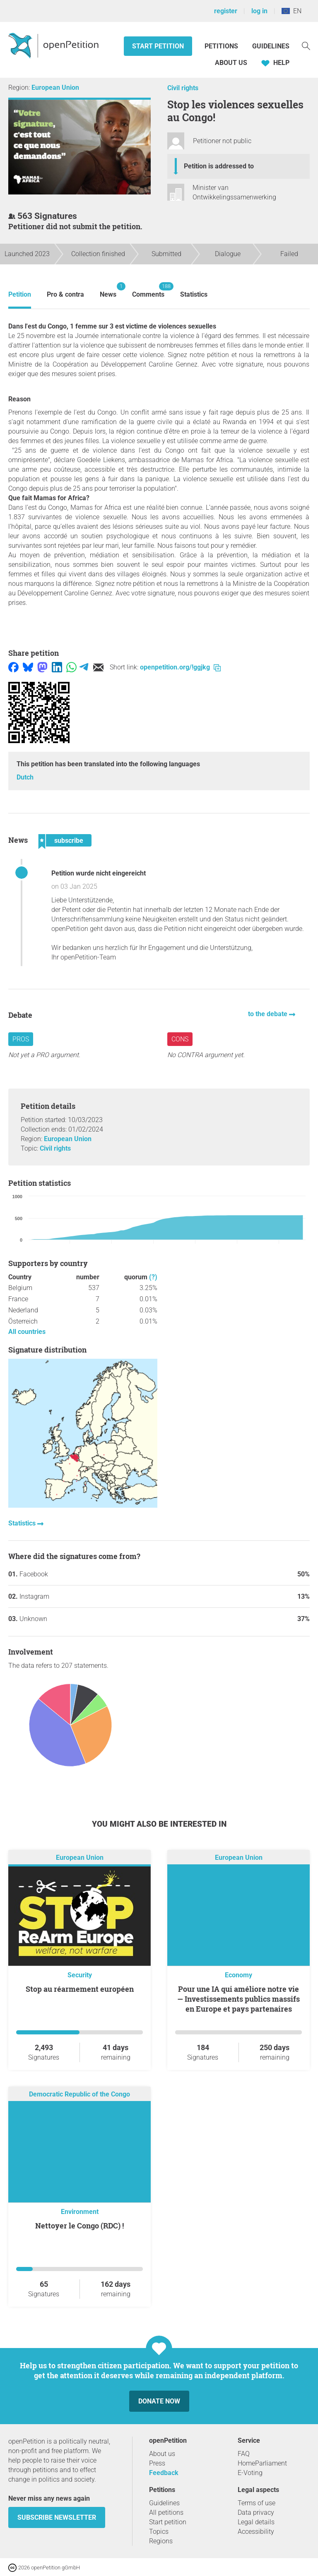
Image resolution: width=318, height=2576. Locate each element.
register (225, 11)
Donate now (159, 2401)
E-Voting (250, 2473)
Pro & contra (65, 294)
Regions (161, 2541)
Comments (148, 290)
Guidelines (270, 46)
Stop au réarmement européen (80, 1989)
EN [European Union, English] (291, 11)
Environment (80, 2212)
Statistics (193, 294)
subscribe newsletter (56, 2517)
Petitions (222, 46)
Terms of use (256, 2503)
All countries (27, 1332)
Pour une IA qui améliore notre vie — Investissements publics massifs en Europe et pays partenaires (238, 1999)
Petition (19, 294)
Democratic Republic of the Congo (79, 2094)
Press (157, 2463)
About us (231, 63)
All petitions (166, 2512)
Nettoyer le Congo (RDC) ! (79, 2226)
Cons (179, 1039)
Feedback (163, 2473)
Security (79, 1975)
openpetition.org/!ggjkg (180, 667)
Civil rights (182, 88)
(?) (153, 1277)
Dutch (25, 777)
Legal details (256, 2522)
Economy (238, 1975)
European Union (55, 87)
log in (259, 11)
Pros (20, 1039)
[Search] (306, 45)
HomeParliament (262, 2463)
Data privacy (256, 2512)
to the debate (268, 1014)
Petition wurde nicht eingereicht (98, 873)
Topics (159, 2531)
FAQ (244, 2454)
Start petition (158, 46)
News (108, 290)
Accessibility (256, 2531)
